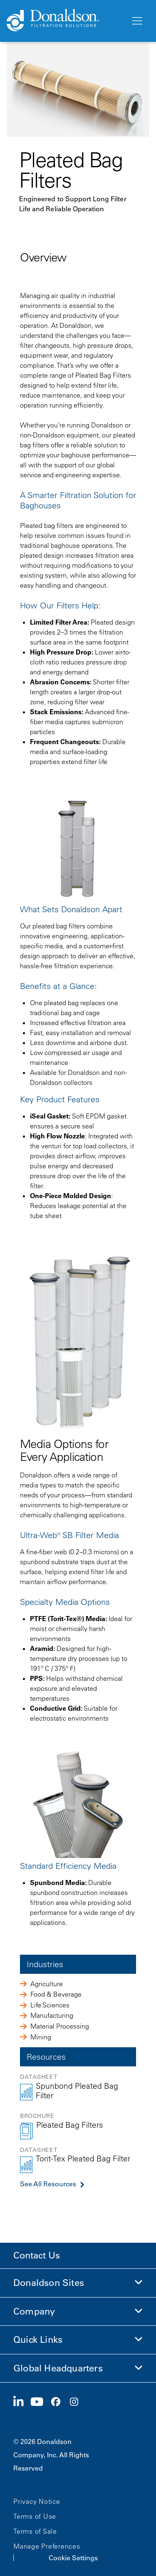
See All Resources (48, 2184)
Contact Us (36, 2255)
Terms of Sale (35, 2531)
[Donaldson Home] (65, 20)
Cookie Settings (73, 2557)
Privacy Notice (36, 2501)
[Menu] (136, 21)
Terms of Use (34, 2516)
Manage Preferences (46, 2546)
